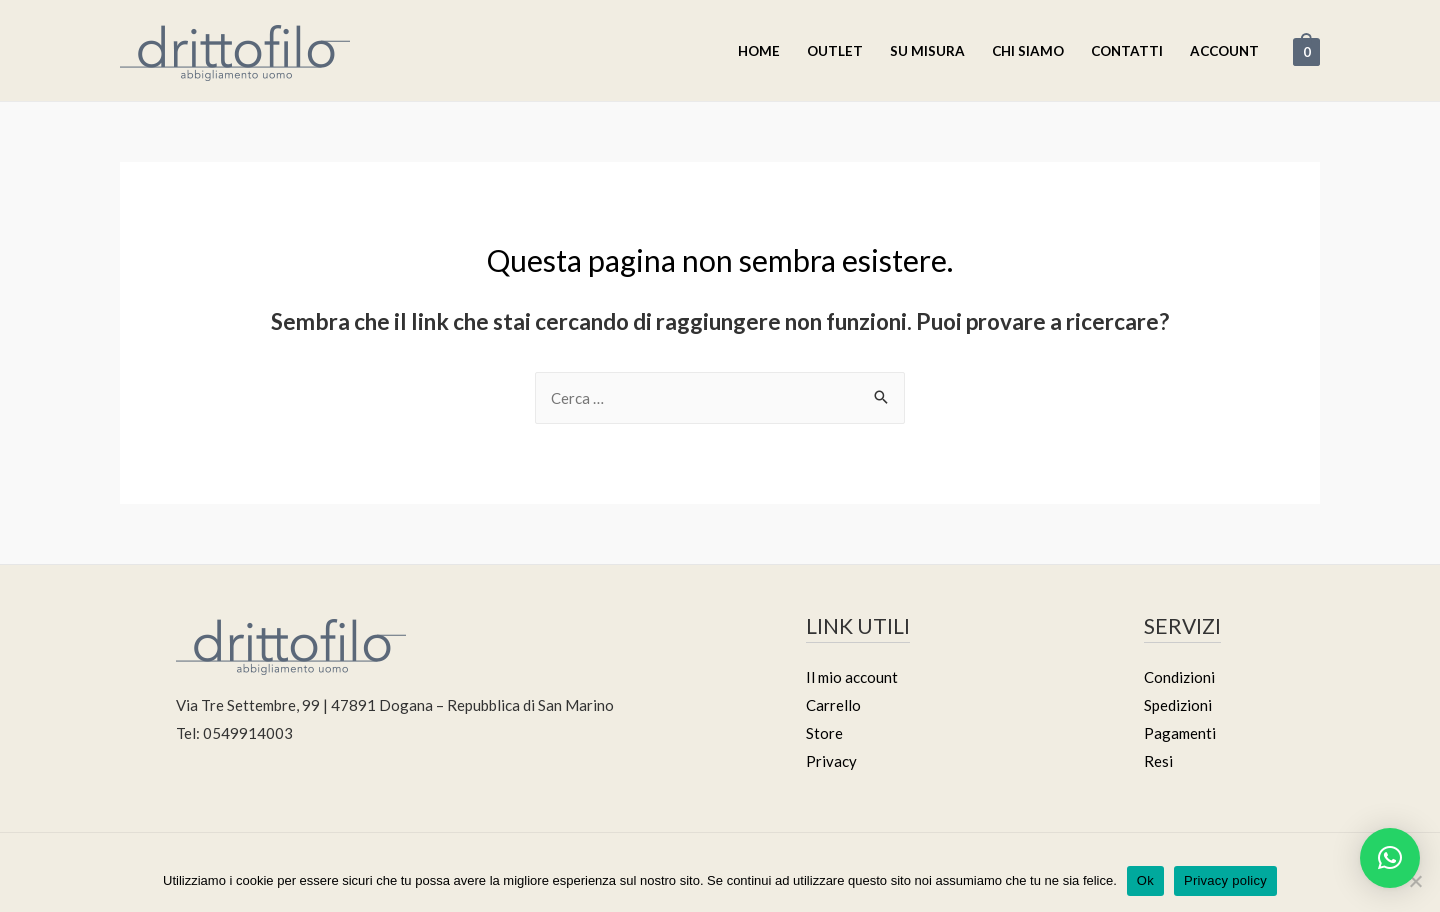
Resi (1158, 761)
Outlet (835, 51)
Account (1224, 51)
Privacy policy (1225, 880)
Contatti (1127, 51)
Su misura (927, 51)
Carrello (833, 705)
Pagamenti (1180, 733)
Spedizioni (1178, 705)
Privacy (831, 761)
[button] (1390, 858)
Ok (1145, 880)
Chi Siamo (1028, 51)
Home (759, 51)
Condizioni (1179, 677)
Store (824, 733)
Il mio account (852, 677)
